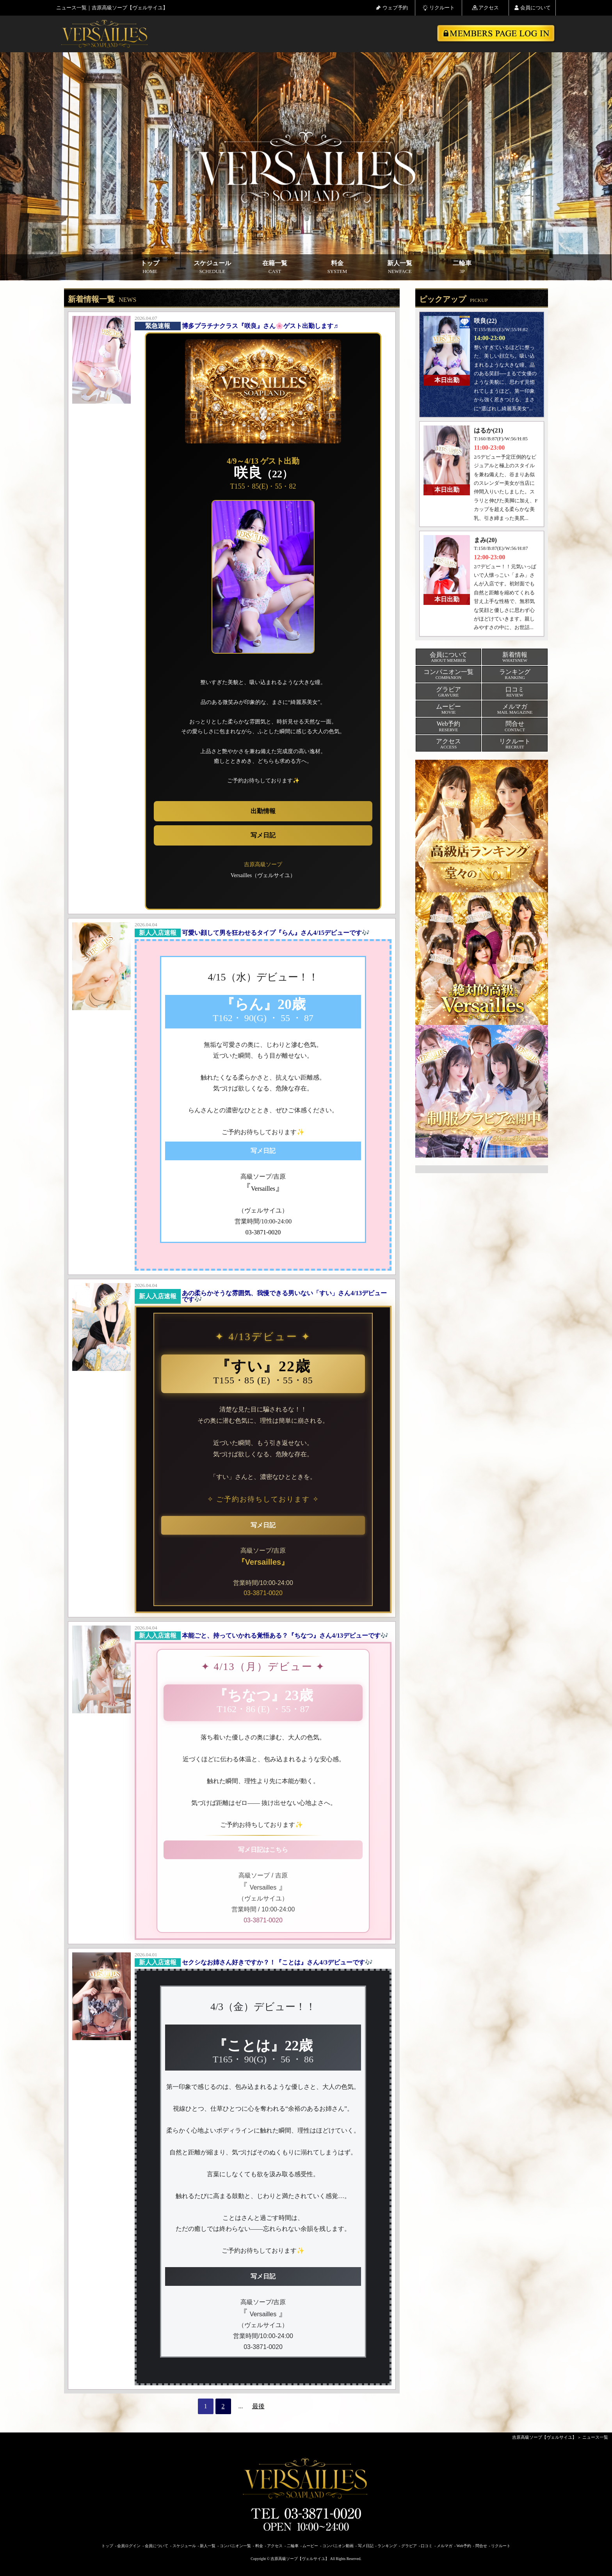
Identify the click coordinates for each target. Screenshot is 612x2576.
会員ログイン (129, 2546)
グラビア (409, 2546)
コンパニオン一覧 (235, 2546)
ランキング (387, 2546)
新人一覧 (399, 267)
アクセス (485, 8)
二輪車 (462, 267)
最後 (258, 2406)
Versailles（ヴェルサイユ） (263, 875)
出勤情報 (263, 811)
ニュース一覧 (595, 2437)
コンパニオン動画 (338, 2546)
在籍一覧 (275, 267)
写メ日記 (263, 835)
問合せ (481, 2546)
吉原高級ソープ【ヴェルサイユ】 (544, 2437)
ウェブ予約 (391, 8)
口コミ (426, 2546)
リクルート (438, 8)
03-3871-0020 (263, 1593)
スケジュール (212, 267)
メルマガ (444, 2546)
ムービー (310, 2546)
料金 (337, 267)
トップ (150, 267)
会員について (532, 8)
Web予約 (464, 2546)
